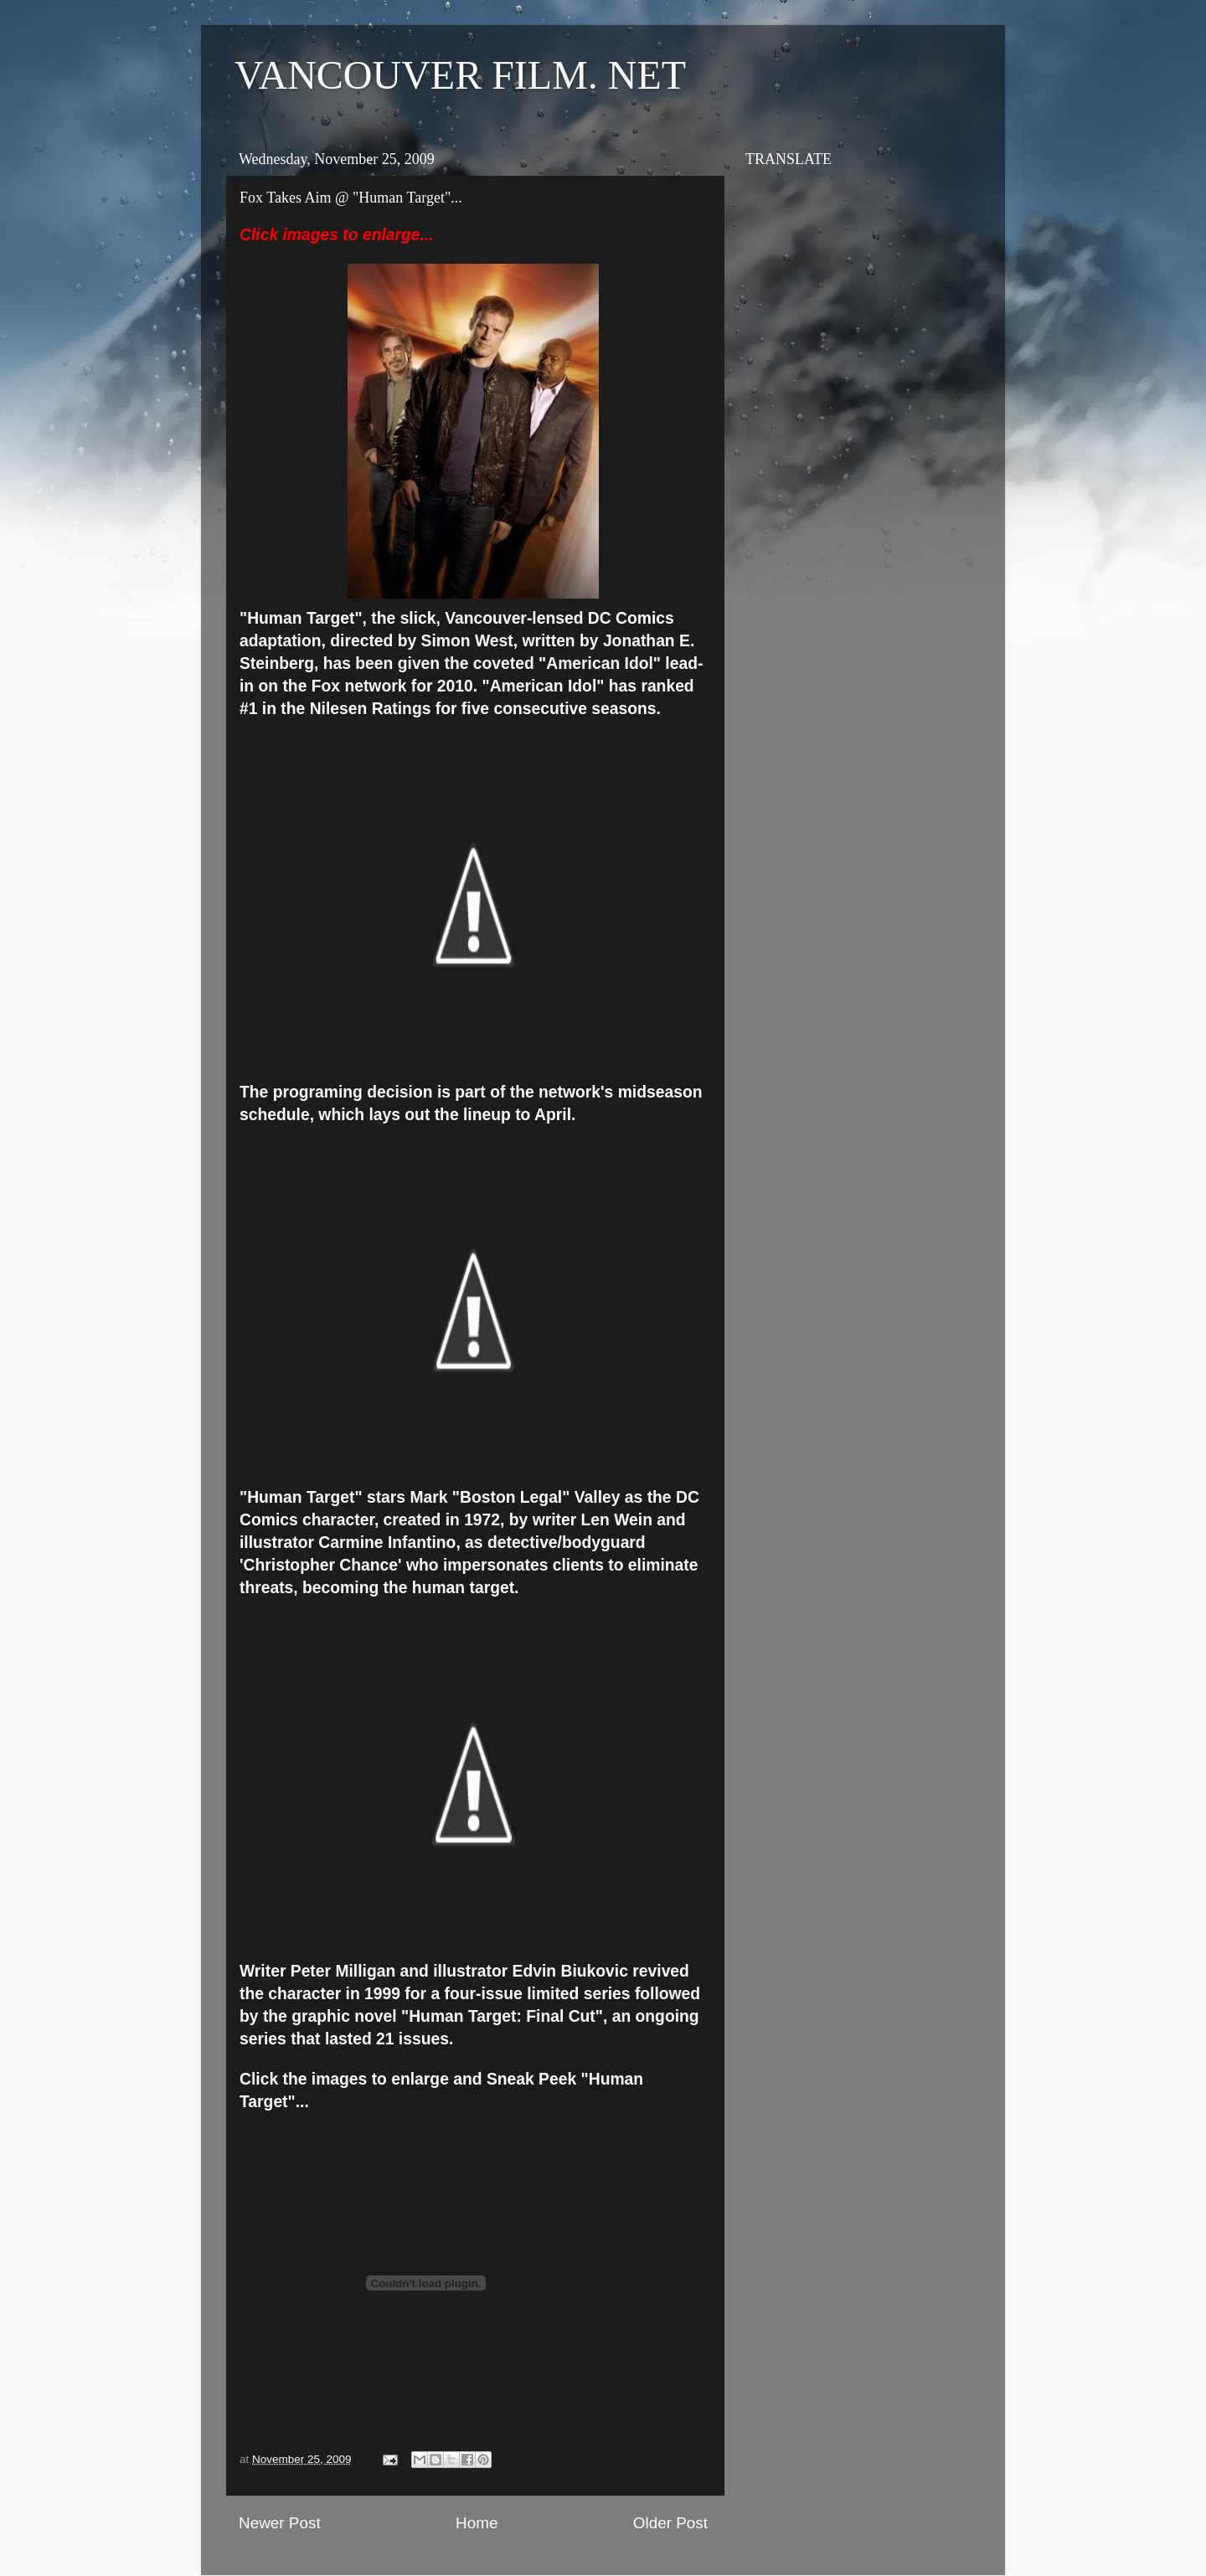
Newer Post (280, 2523)
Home (476, 2523)
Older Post (670, 2523)
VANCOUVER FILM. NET (460, 75)
